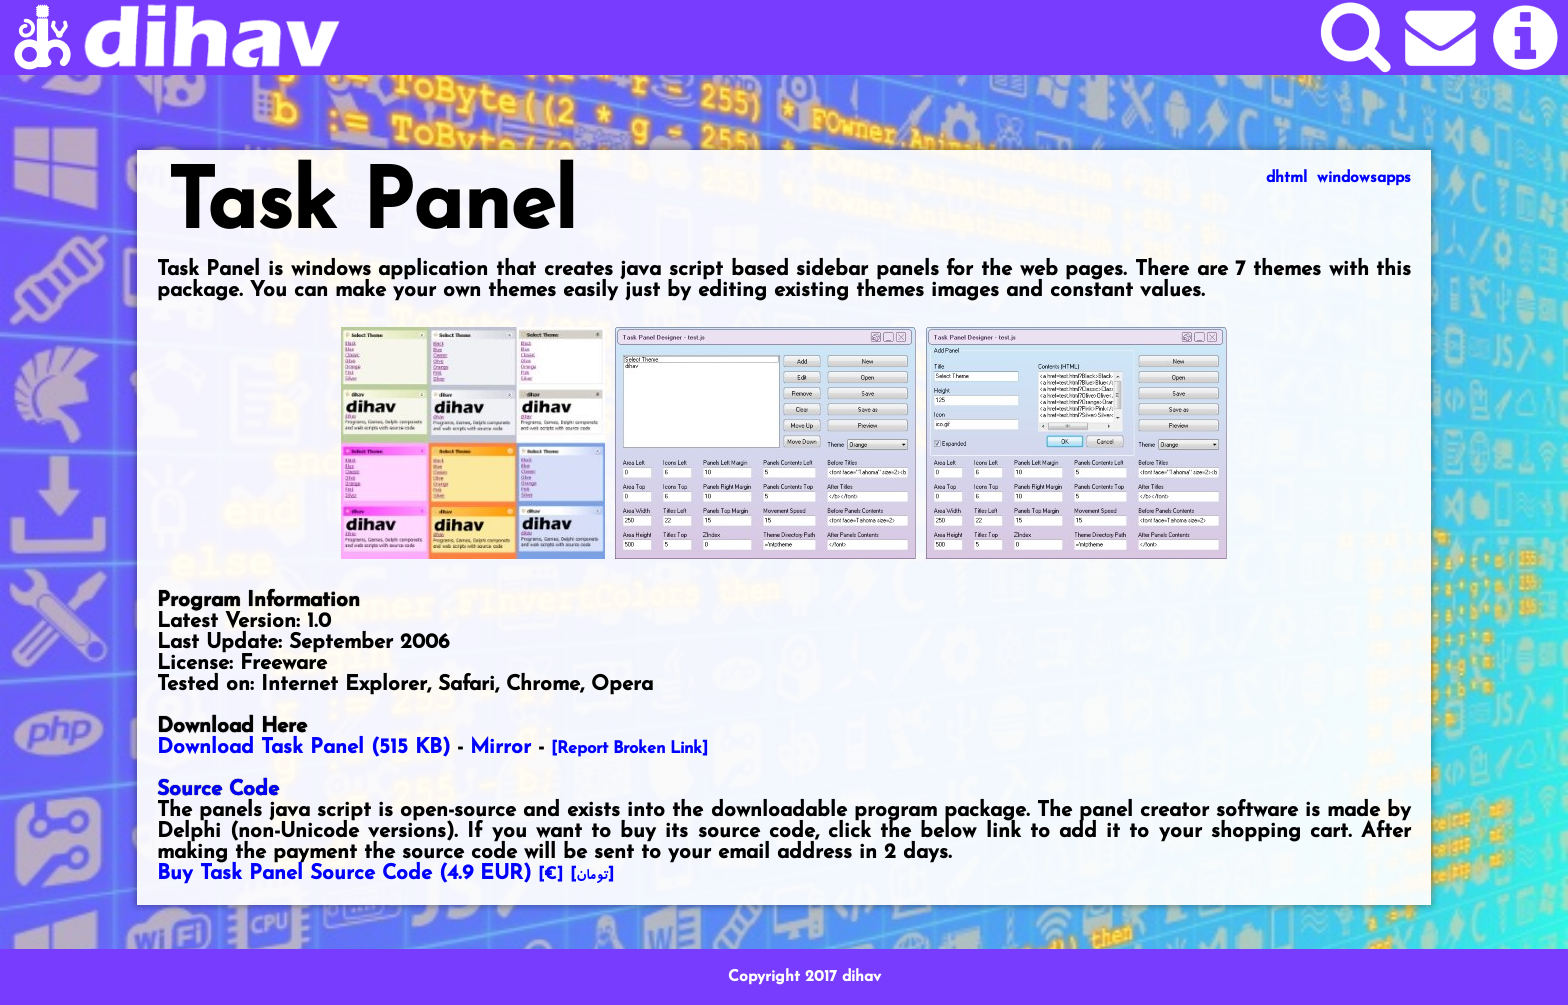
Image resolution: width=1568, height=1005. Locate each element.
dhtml (1286, 178)
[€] (550, 875)
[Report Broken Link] (629, 749)
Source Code (218, 789)
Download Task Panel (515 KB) (303, 747)
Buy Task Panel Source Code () (344, 873)
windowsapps (1364, 178)
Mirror (500, 747)
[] (592, 875)
